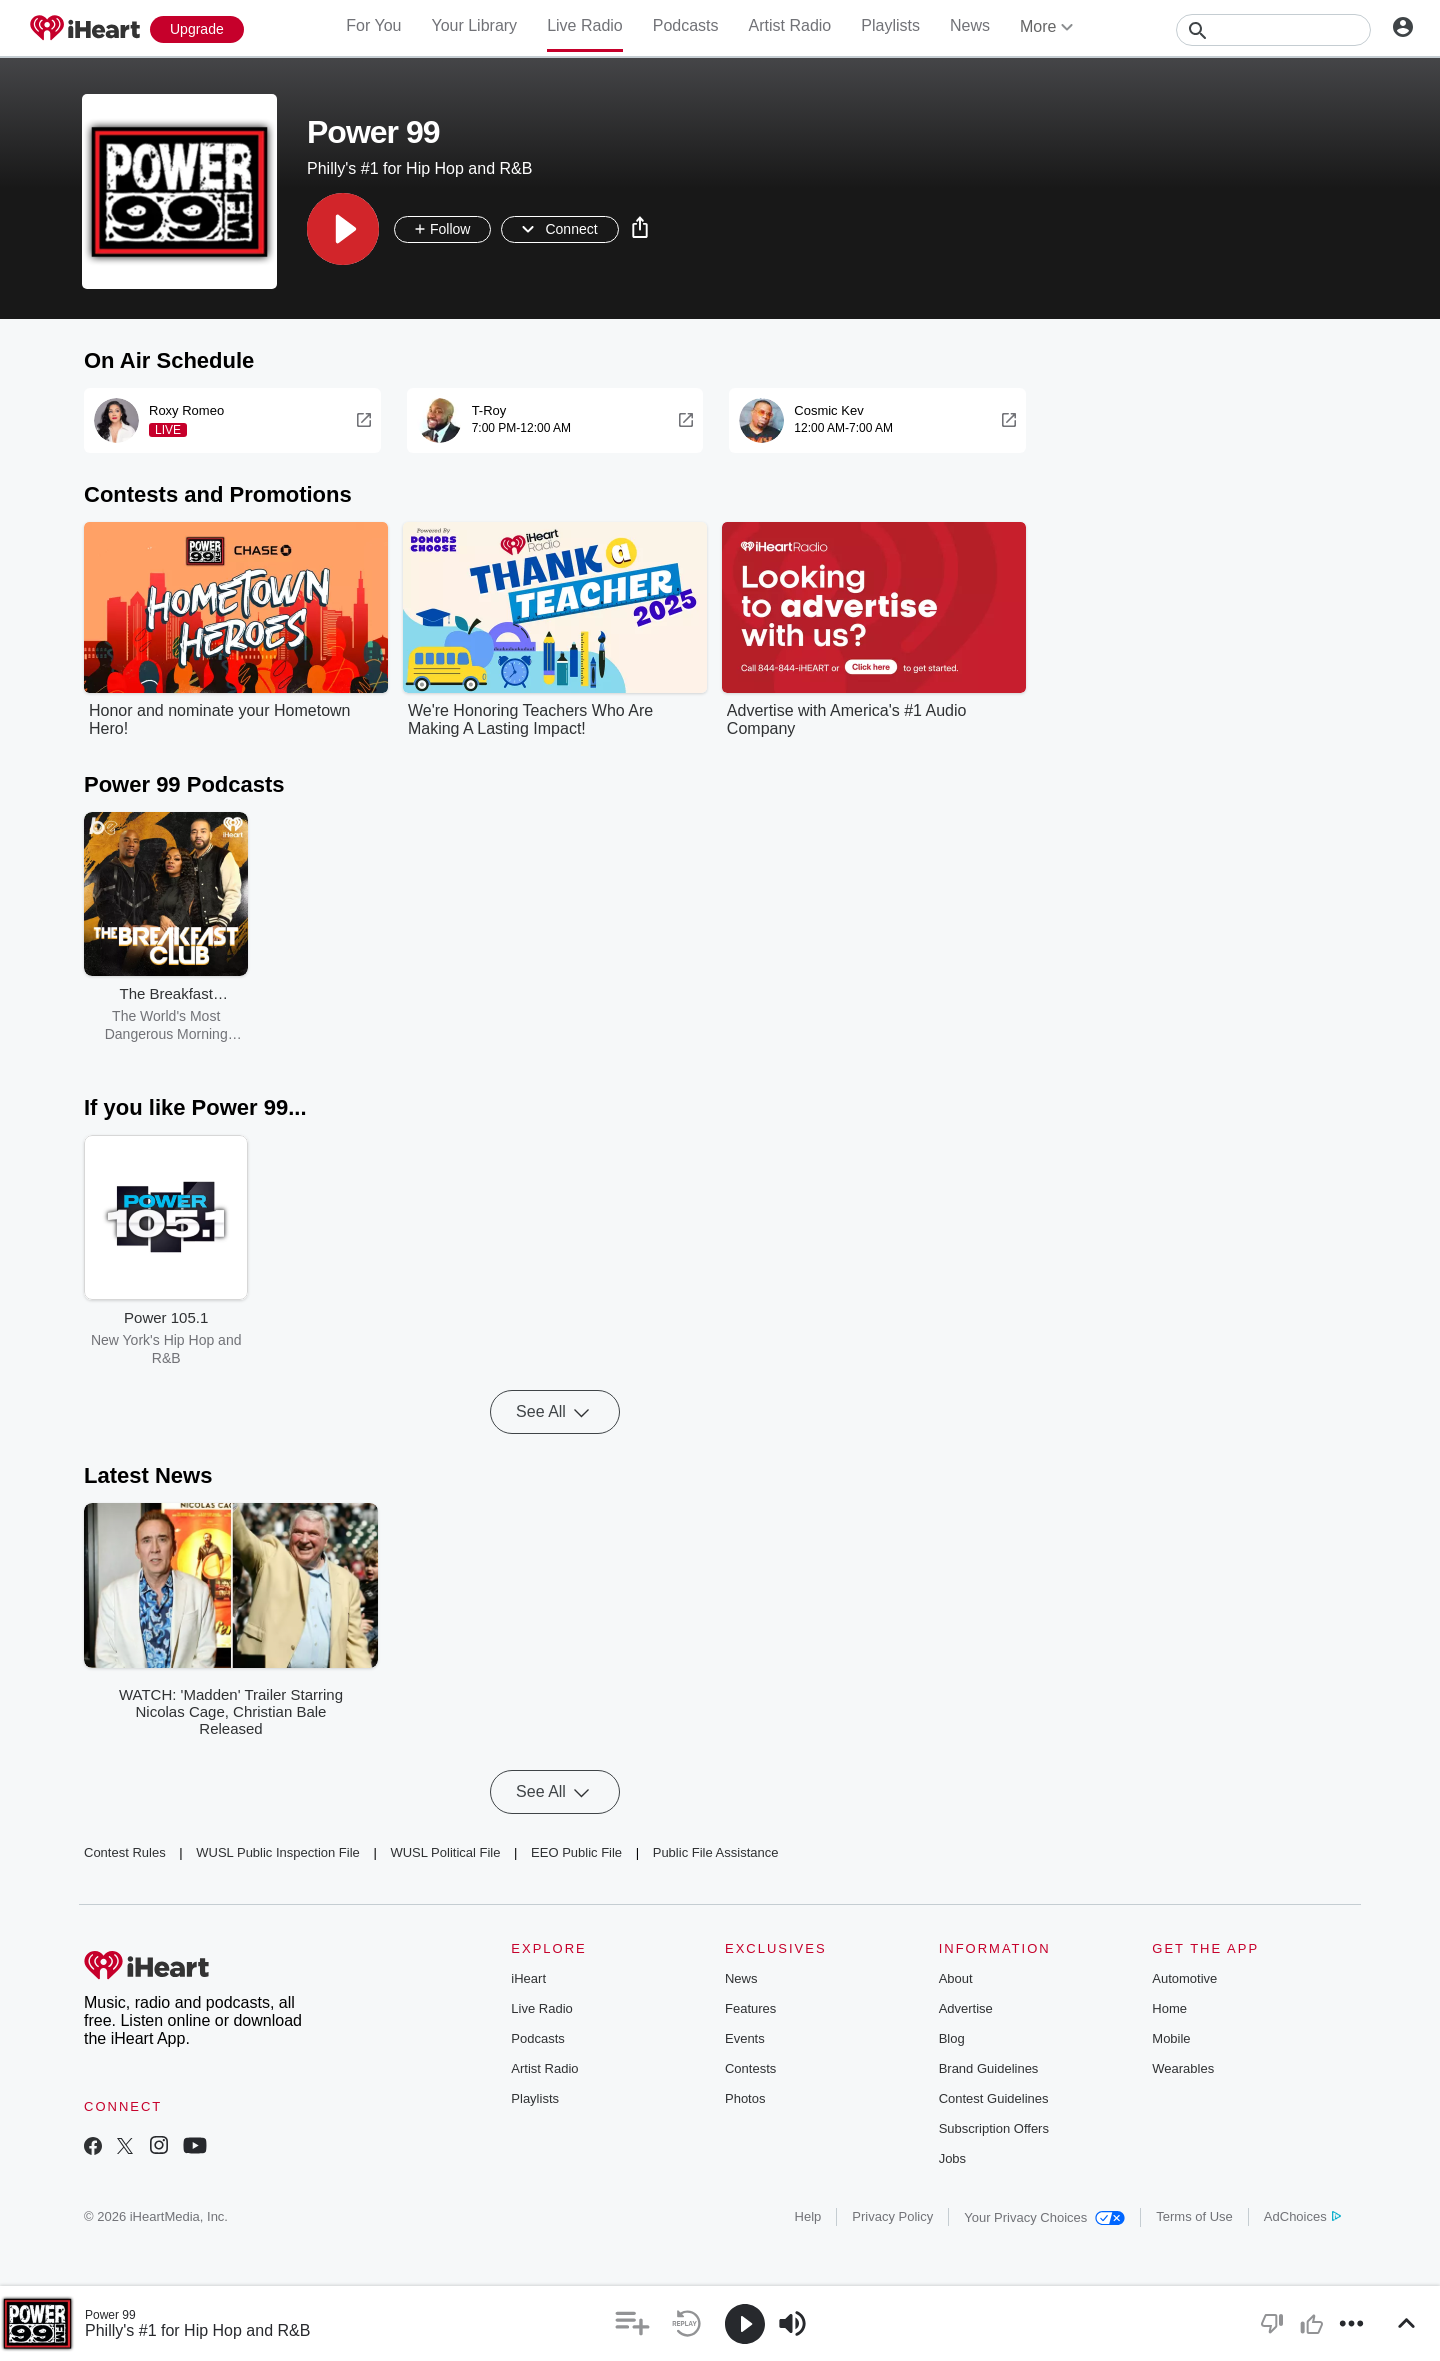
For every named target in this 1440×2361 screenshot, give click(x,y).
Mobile (1171, 2038)
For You (373, 25)
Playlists (890, 25)
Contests (750, 2068)
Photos (745, 2098)
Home (1169, 2008)
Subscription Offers (994, 2128)
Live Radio (585, 25)
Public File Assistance (716, 1852)
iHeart (528, 1978)
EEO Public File (576, 1852)
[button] (343, 229)
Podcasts (686, 25)
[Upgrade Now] (197, 29)
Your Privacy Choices (1044, 2217)
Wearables (1183, 2068)
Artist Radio (790, 25)
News (970, 25)
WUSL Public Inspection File (278, 1852)
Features (750, 2008)
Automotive (1184, 1978)
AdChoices (1302, 2216)
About (956, 1978)
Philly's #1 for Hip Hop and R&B (197, 2330)
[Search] (1273, 30)
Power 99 (110, 2315)
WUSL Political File (445, 1852)
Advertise (966, 2008)
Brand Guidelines (989, 2068)
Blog (952, 2038)
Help (808, 2216)
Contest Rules (125, 1852)
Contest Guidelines (994, 2098)
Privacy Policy (892, 2216)
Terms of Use (1194, 2216)
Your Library (474, 25)
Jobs (952, 2158)
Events (745, 2038)
